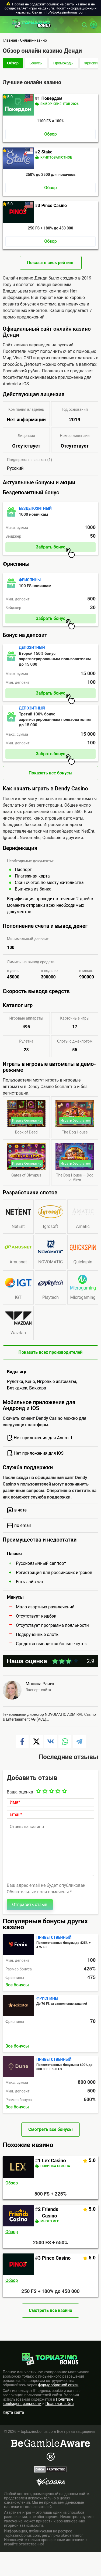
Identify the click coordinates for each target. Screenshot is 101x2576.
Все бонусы (17, 1984)
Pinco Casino (56, 2258)
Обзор (13, 63)
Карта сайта (13, 2412)
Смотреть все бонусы (50, 2129)
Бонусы (36, 63)
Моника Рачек (40, 1683)
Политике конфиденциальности (38, 2401)
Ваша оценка (20, 1792)
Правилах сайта (60, 2403)
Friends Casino (50, 2212)
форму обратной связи (58, 2385)
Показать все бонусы (50, 773)
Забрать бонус (55, 548)
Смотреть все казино (50, 2310)
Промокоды (63, 63)
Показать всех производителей (51, 1352)
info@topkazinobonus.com (64, 12)
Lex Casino (54, 2160)
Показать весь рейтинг (50, 262)
